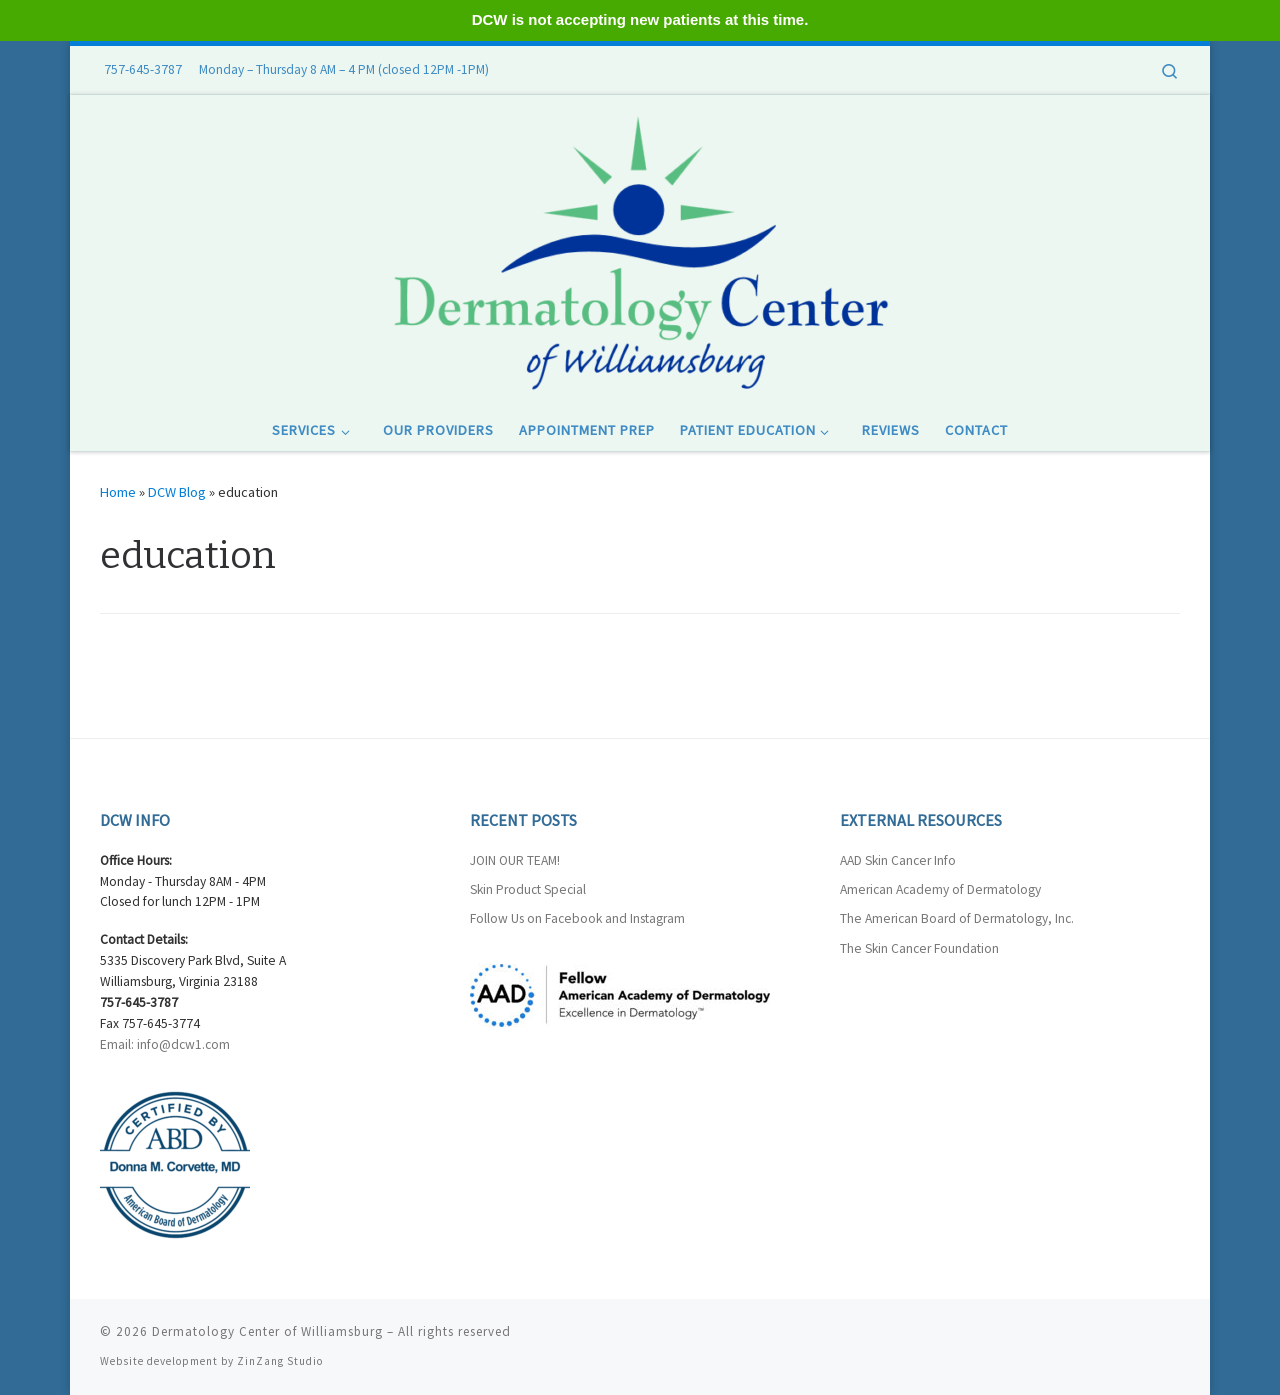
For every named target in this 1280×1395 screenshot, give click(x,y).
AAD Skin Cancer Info (898, 860)
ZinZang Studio (280, 1361)
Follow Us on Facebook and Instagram (577, 918)
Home (118, 492)
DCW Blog (177, 492)
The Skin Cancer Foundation (919, 948)
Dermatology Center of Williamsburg (267, 1331)
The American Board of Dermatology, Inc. (957, 918)
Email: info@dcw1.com (165, 1044)
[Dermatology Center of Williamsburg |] (640, 249)
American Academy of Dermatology (940, 889)
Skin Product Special (528, 889)
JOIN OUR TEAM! (515, 860)
